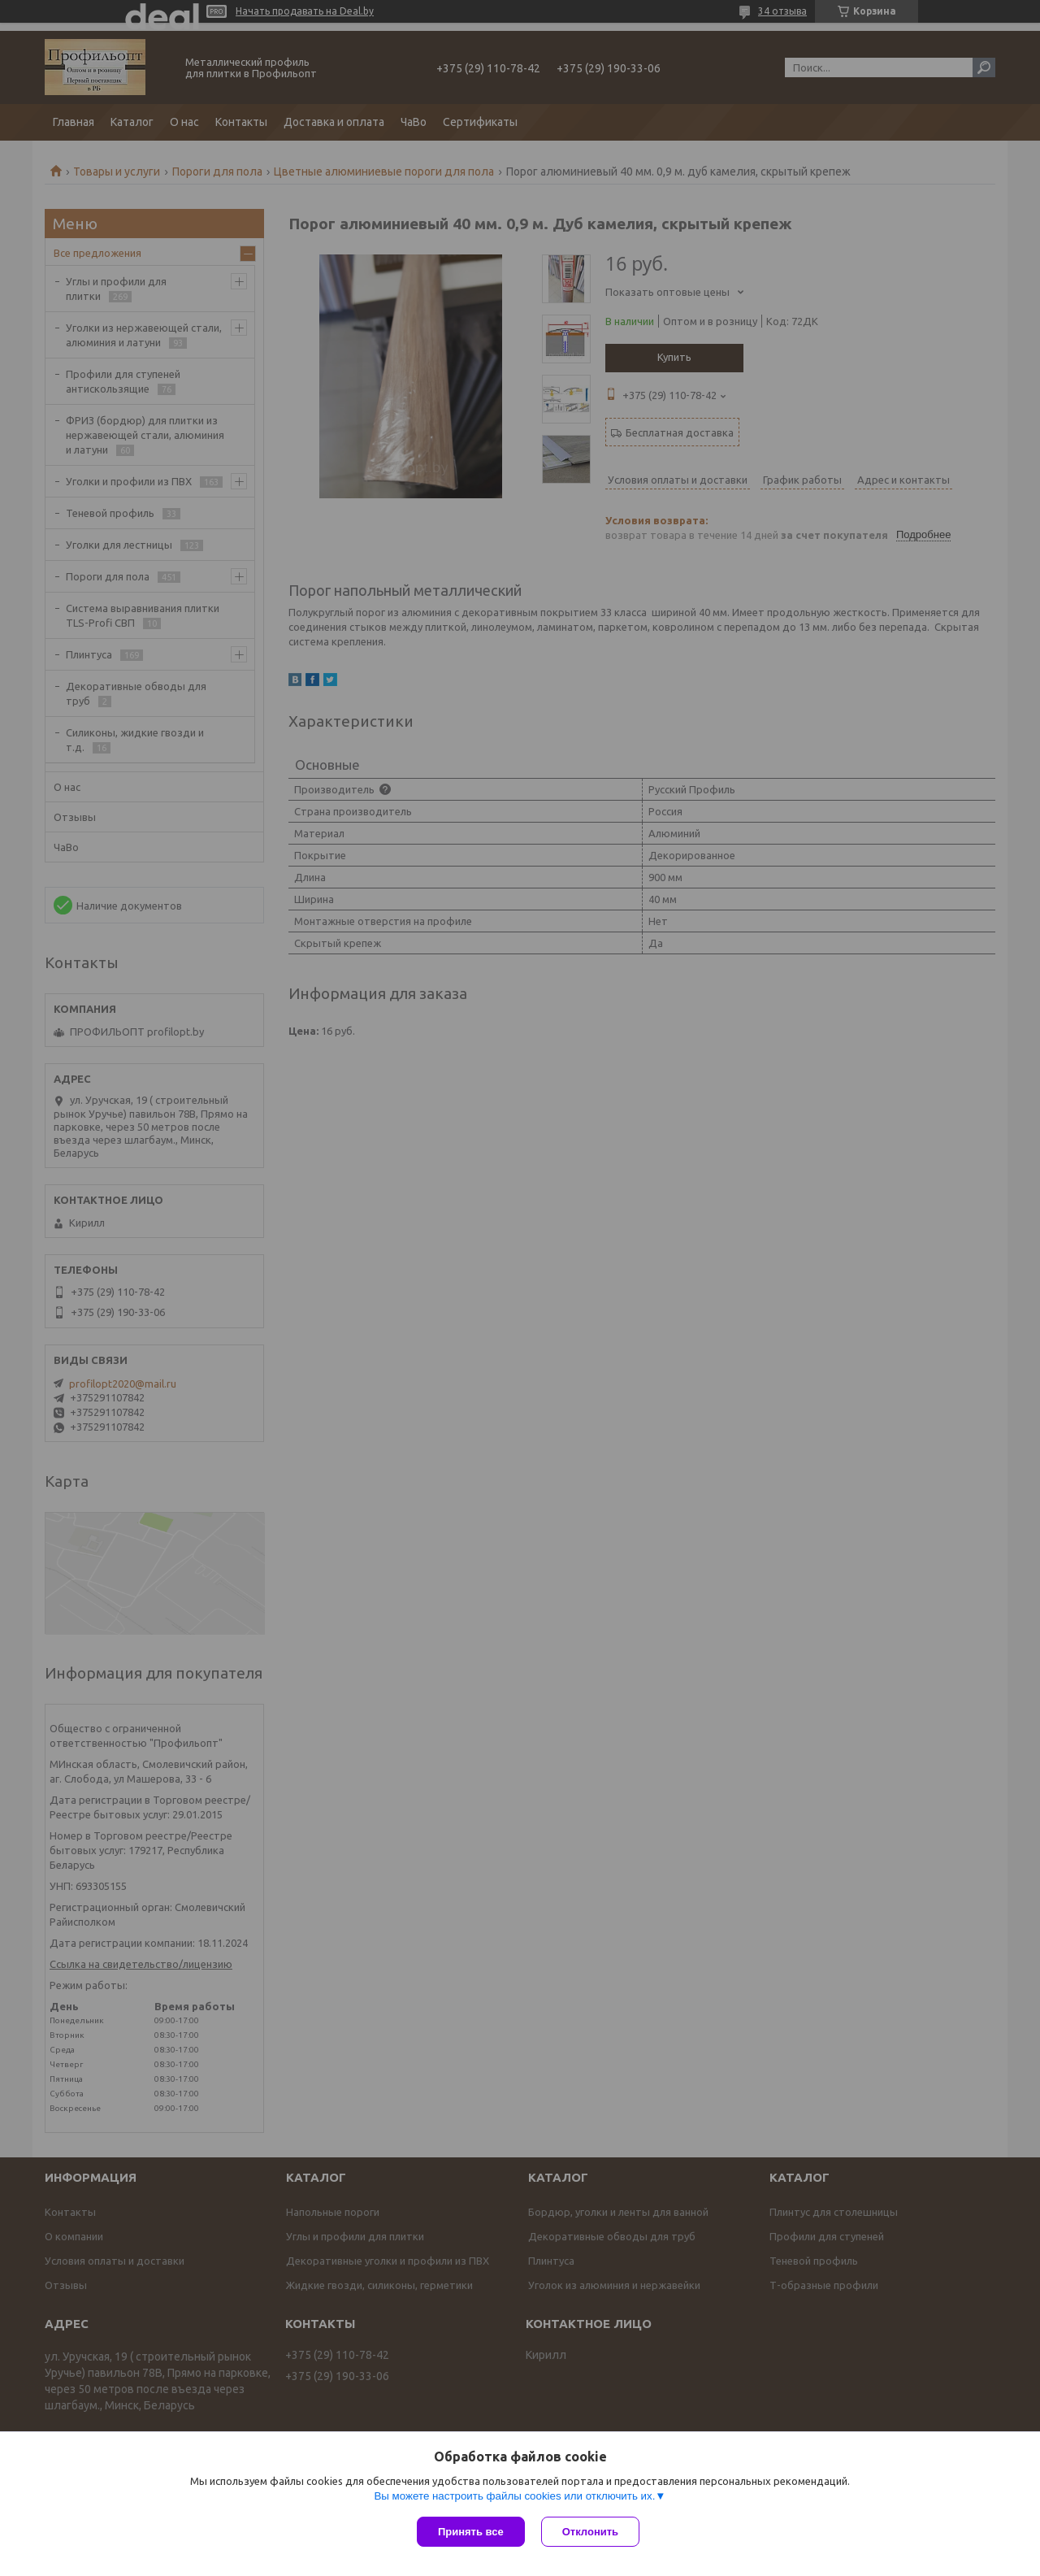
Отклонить (590, 2532)
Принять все (471, 2532)
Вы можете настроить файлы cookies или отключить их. (514, 2496)
